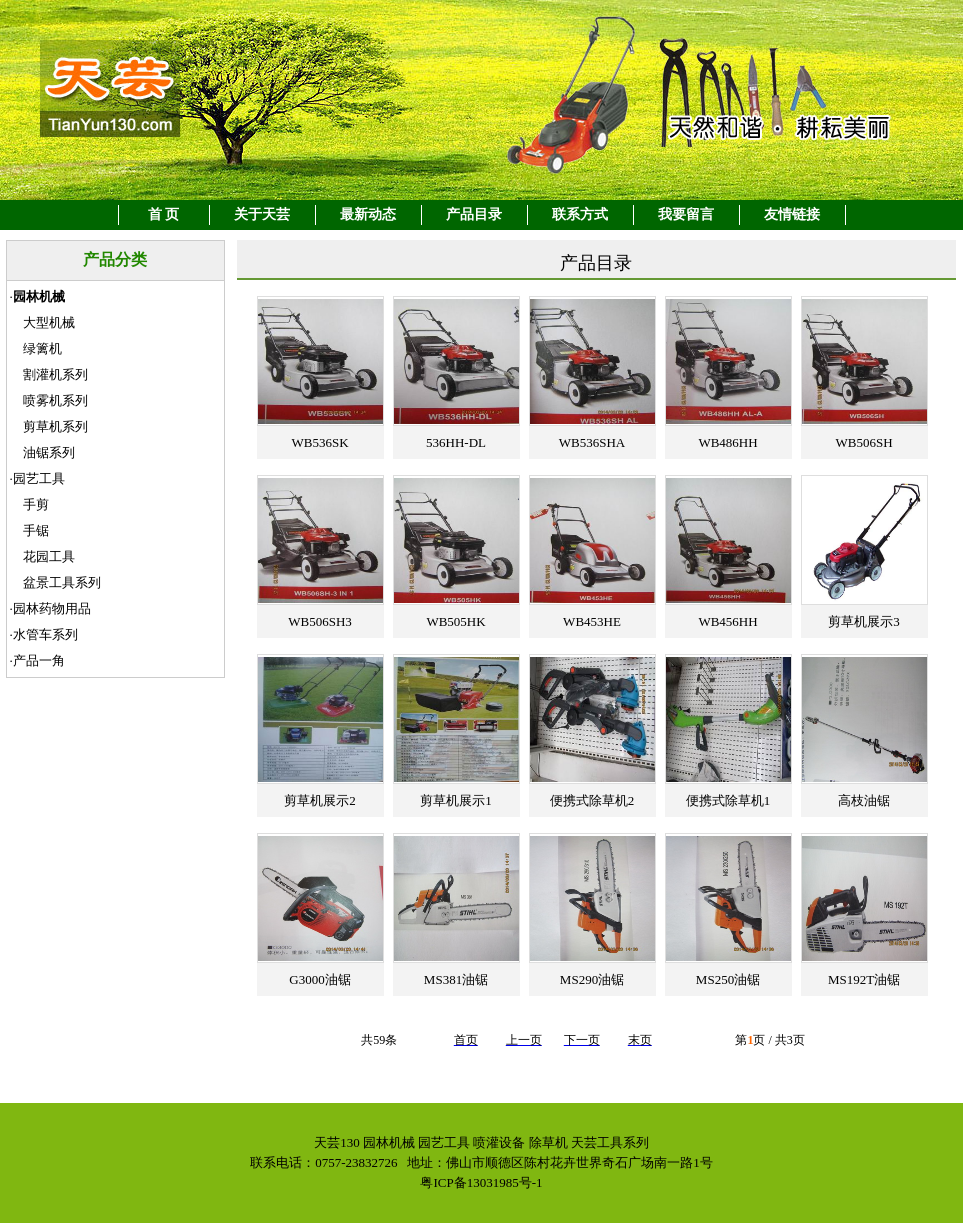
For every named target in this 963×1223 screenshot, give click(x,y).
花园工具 (49, 556)
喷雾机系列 (55, 400)
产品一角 (39, 660)
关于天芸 (262, 214)
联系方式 (580, 214)
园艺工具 (39, 478)
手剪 (36, 504)
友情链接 (792, 214)
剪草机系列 (55, 426)
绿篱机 (42, 348)
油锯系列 (49, 452)
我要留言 (686, 214)
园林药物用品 (52, 608)
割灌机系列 (55, 374)
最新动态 (368, 214)
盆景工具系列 (62, 582)
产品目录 (474, 214)
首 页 (164, 214)
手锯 (36, 530)
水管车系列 (45, 634)
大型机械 (49, 322)
